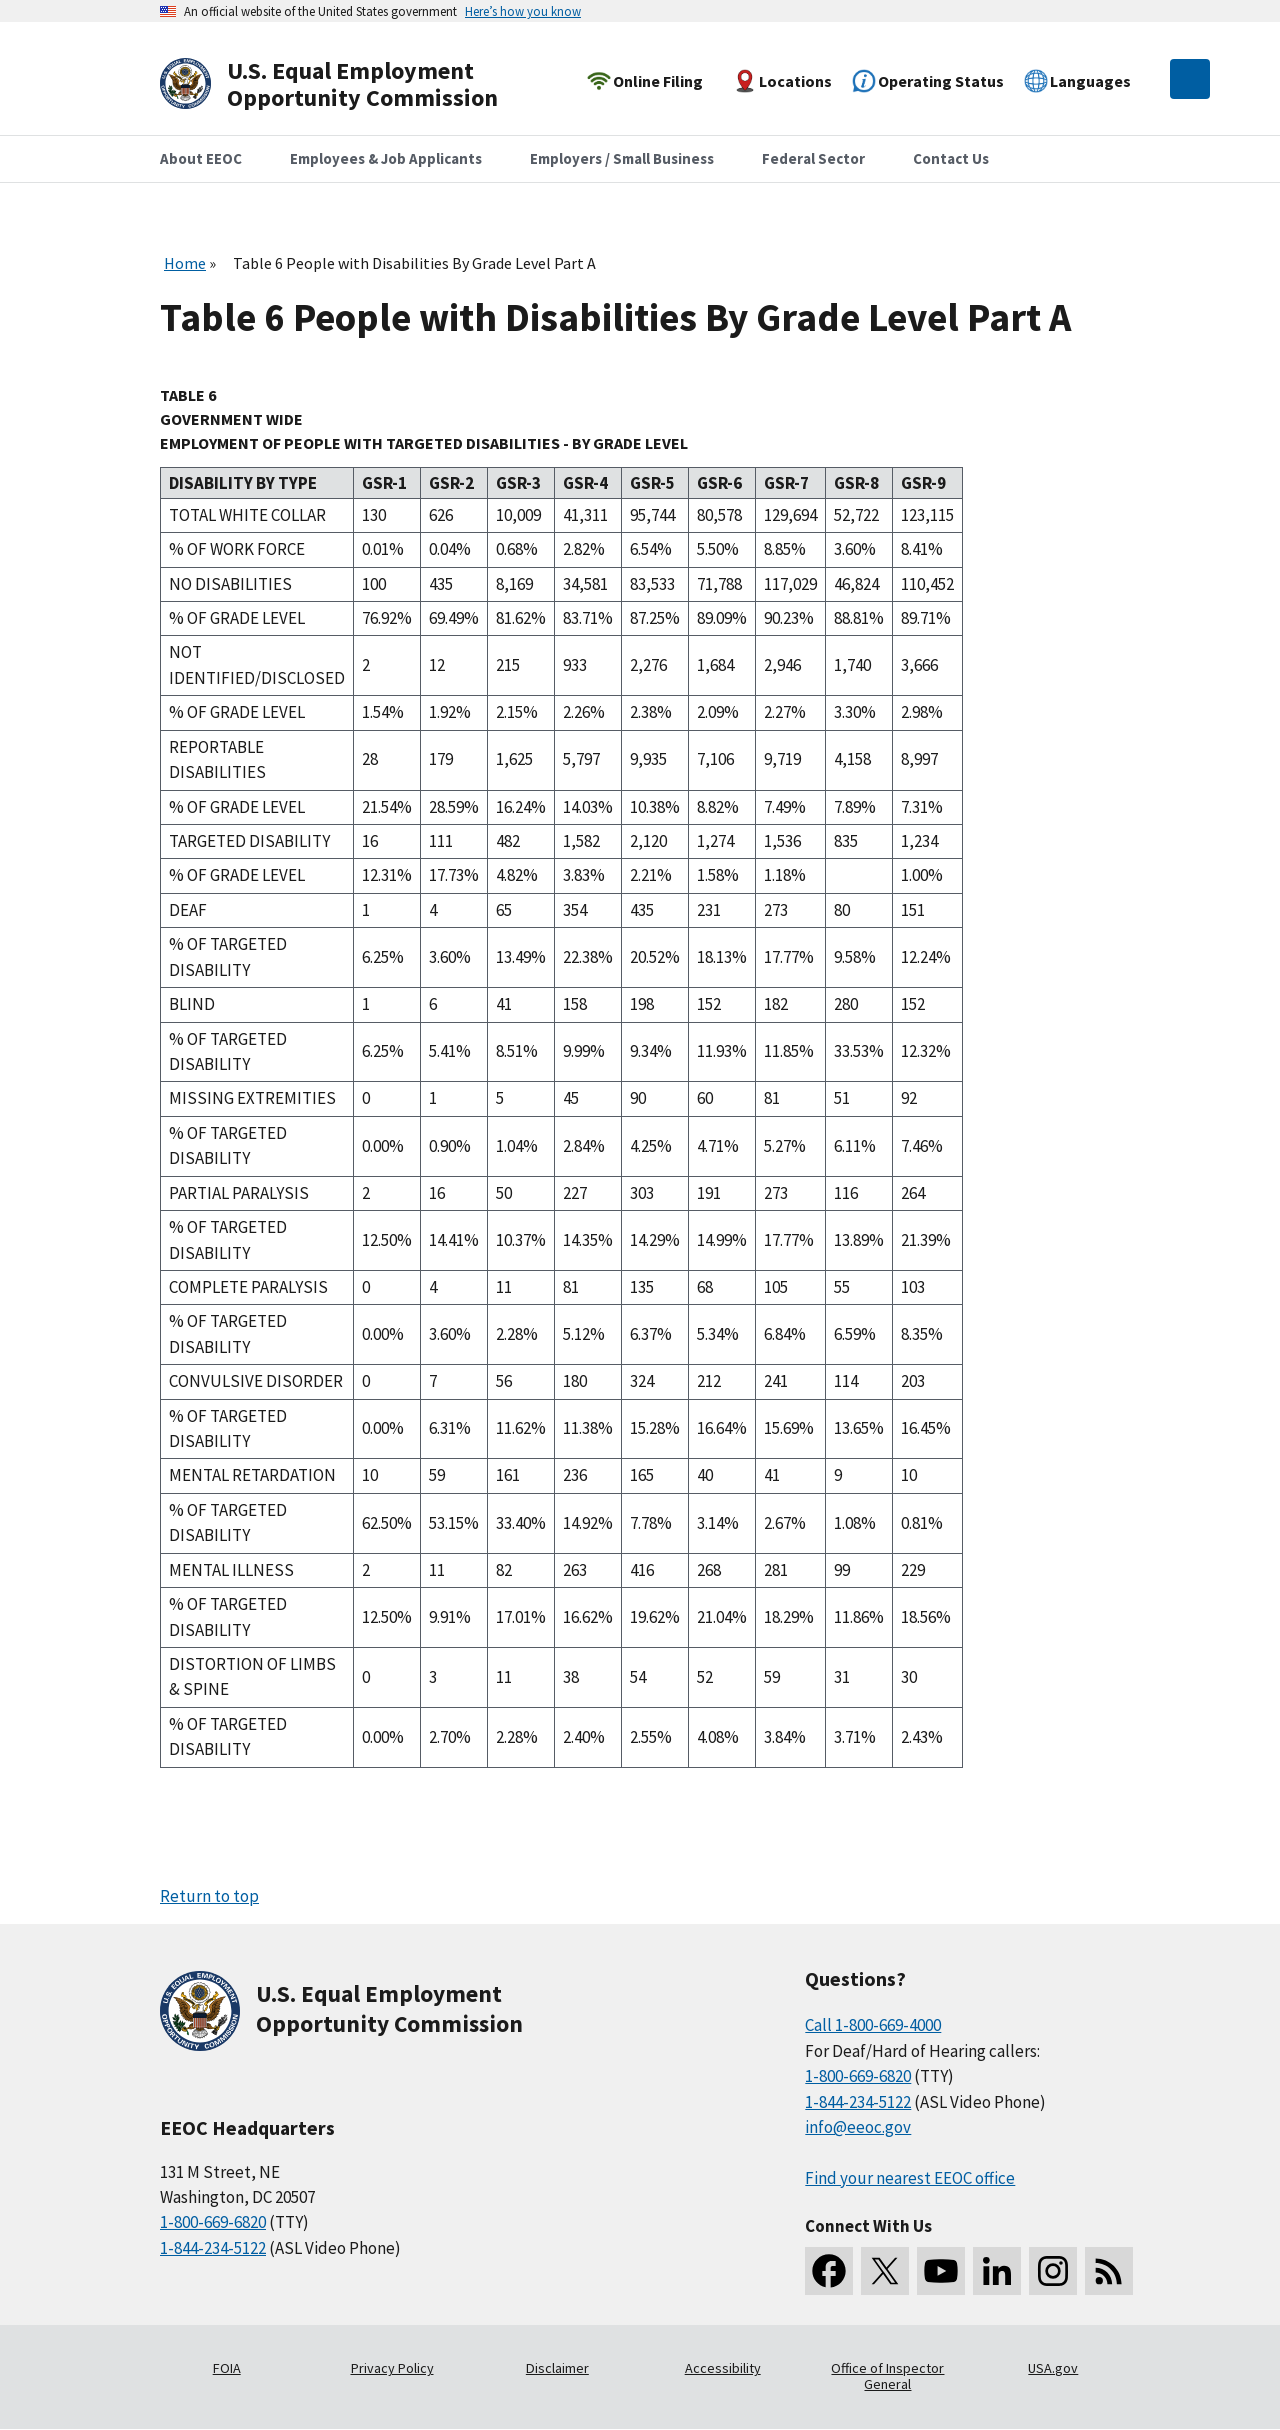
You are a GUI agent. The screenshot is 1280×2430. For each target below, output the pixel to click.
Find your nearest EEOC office (910, 2178)
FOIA (227, 2368)
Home (185, 263)
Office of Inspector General (887, 2376)
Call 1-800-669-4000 (873, 2025)
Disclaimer (557, 2368)
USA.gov (1053, 2368)
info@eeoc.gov (858, 2127)
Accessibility (723, 2368)
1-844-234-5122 (213, 2248)
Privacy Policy (392, 2368)
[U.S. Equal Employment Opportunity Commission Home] (352, 84)
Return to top (209, 1896)
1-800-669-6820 (213, 2222)
